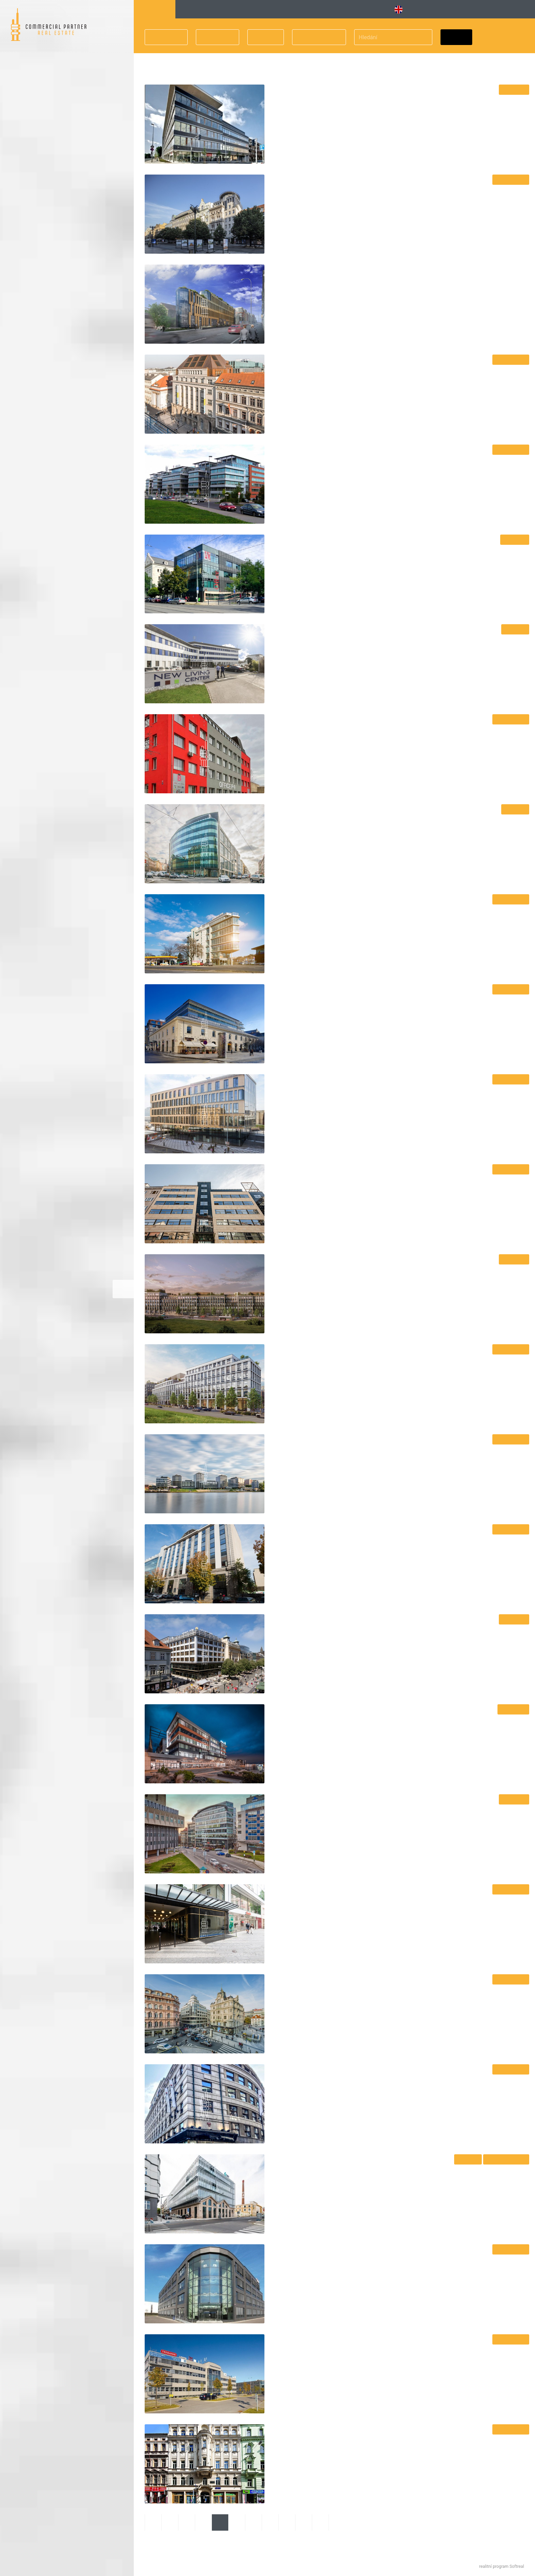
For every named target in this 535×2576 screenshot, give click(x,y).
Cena (261, 37)
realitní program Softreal (501, 2566)
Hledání (154, 9)
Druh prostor (315, 37)
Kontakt (519, 9)
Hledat (456, 37)
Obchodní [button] (348, 9)
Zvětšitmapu (123, 1289)
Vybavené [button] (281, 9)
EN (402, 9)
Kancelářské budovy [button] (213, 9)
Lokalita (162, 37)
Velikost (213, 37)
